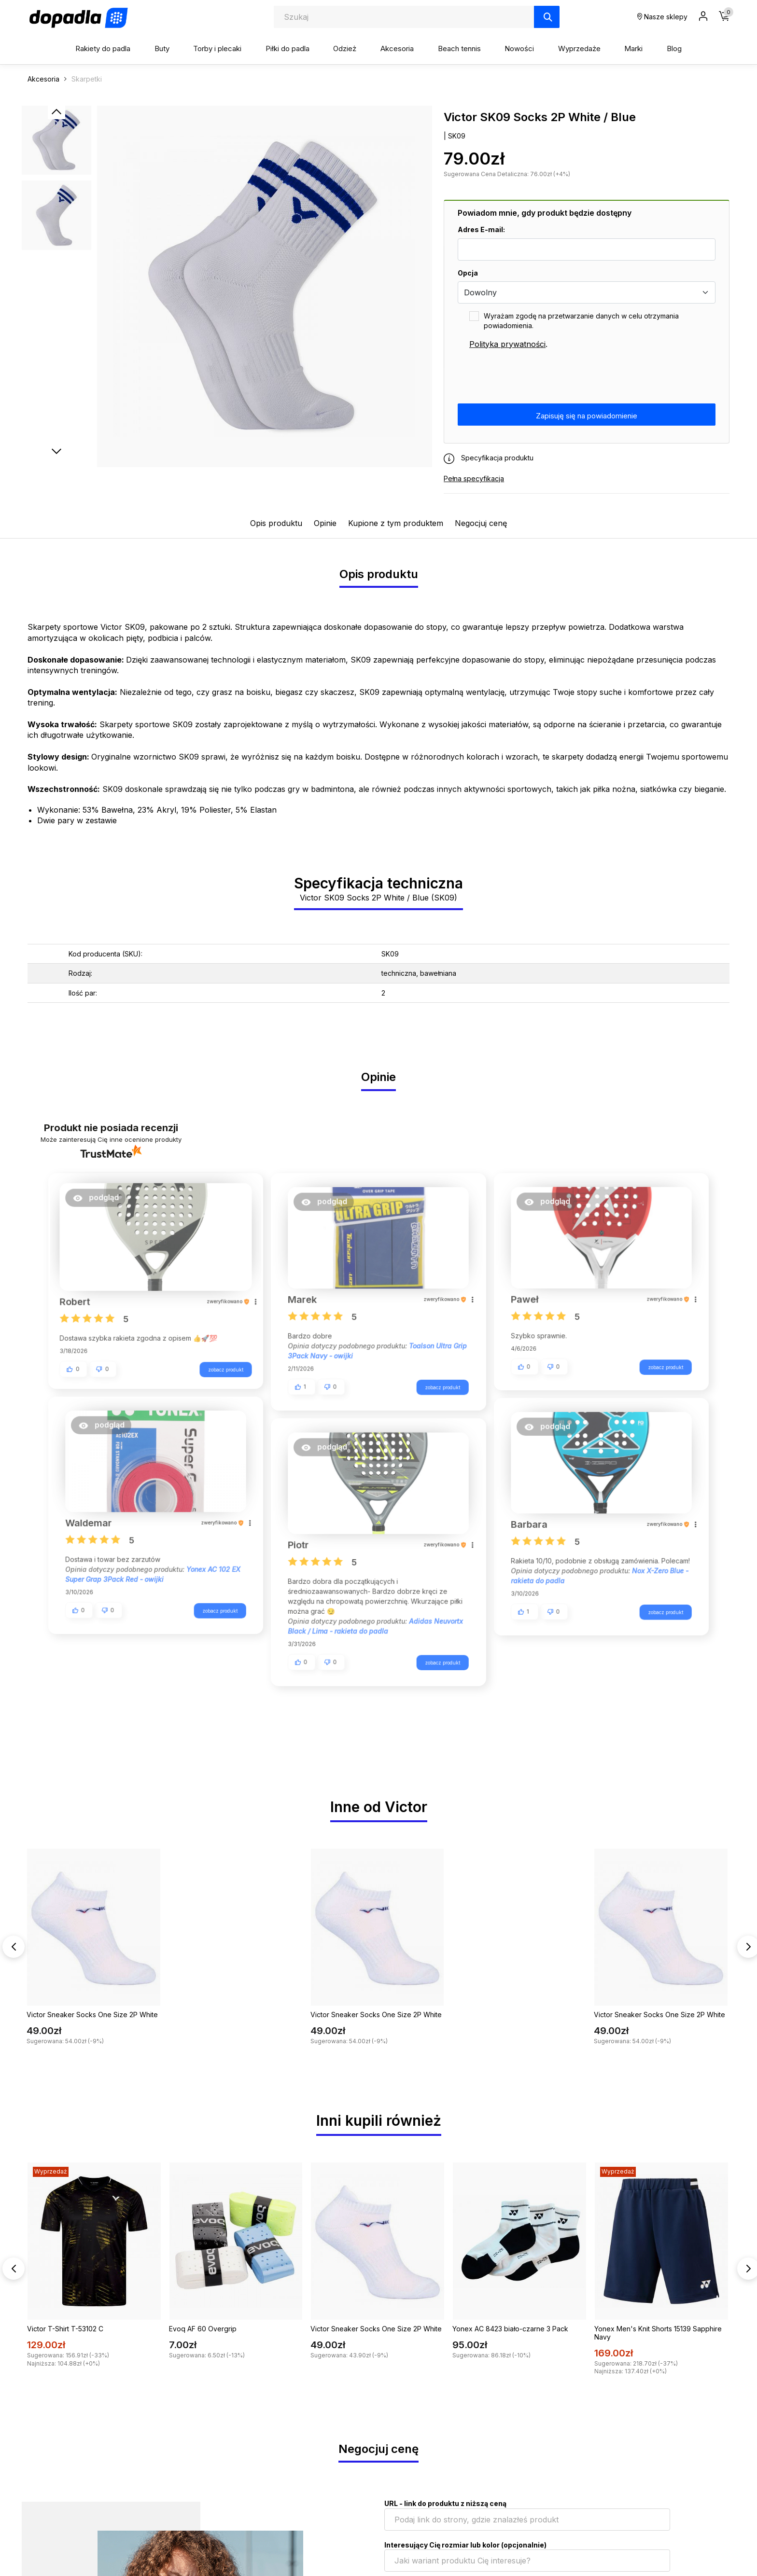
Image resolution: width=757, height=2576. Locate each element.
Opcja (468, 273)
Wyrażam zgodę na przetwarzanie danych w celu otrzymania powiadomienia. (581, 321)
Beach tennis (459, 48)
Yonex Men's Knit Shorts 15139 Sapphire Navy (658, 2333)
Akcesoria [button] (397, 48)
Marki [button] (633, 48)
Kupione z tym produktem (395, 523)
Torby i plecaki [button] (217, 48)
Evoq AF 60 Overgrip (203, 2329)
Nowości (519, 48)
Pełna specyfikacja (474, 478)
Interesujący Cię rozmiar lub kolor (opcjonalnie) (465, 2545)
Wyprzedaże (579, 48)
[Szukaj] (547, 17)
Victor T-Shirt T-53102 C (65, 2329)
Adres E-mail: (481, 229)
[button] (100, 1202)
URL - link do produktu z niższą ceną (445, 2503)
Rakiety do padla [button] (102, 48)
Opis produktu (276, 523)
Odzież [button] (344, 48)
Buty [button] (161, 48)
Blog (674, 48)
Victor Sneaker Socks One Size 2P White (92, 2014)
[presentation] (531, 377)
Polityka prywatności (507, 344)
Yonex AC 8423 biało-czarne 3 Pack (510, 2329)
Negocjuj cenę (481, 523)
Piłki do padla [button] (287, 48)
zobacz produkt (221, 1370)
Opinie (325, 523)
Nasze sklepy (662, 17)
